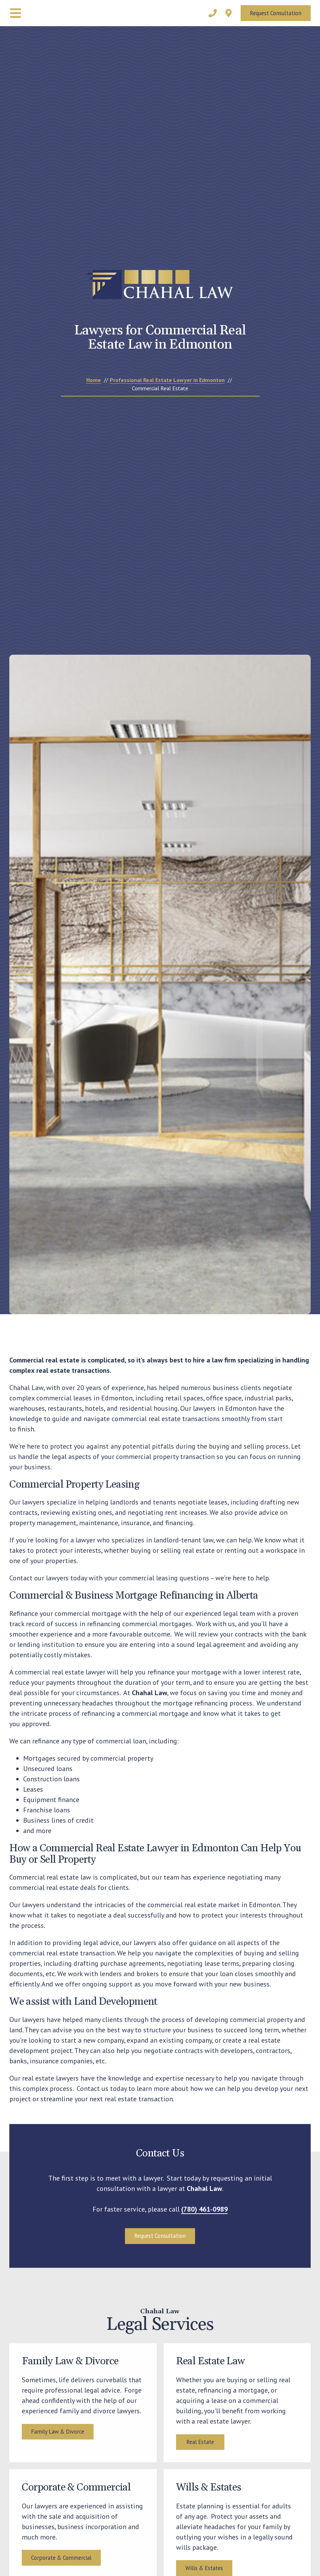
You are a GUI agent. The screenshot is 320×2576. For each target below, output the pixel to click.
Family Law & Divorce (57, 2449)
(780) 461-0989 (204, 2209)
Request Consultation (275, 13)
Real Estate (200, 2459)
